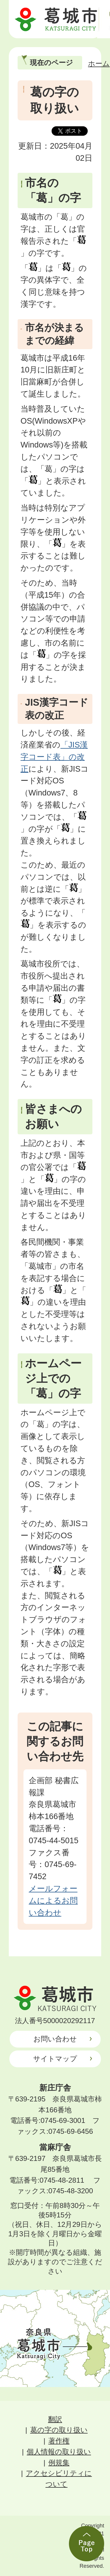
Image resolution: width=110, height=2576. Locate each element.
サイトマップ (55, 2059)
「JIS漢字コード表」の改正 (54, 756)
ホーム (99, 63)
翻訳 (55, 2419)
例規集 (59, 2462)
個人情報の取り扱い (59, 2452)
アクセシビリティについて (59, 2478)
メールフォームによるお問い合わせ (53, 1900)
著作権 (59, 2441)
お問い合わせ (55, 2039)
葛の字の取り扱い (59, 2430)
